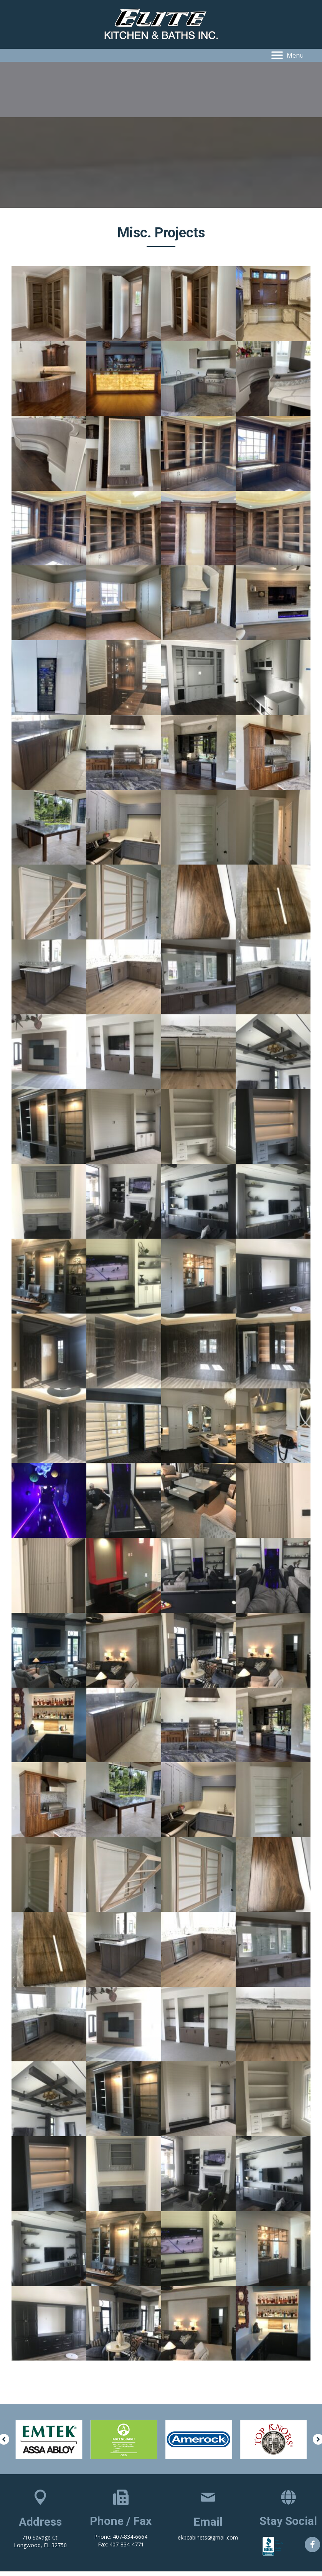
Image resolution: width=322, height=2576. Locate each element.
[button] (287, 55)
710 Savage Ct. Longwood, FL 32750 (40, 2541)
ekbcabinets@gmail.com (208, 2537)
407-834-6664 (130, 2536)
